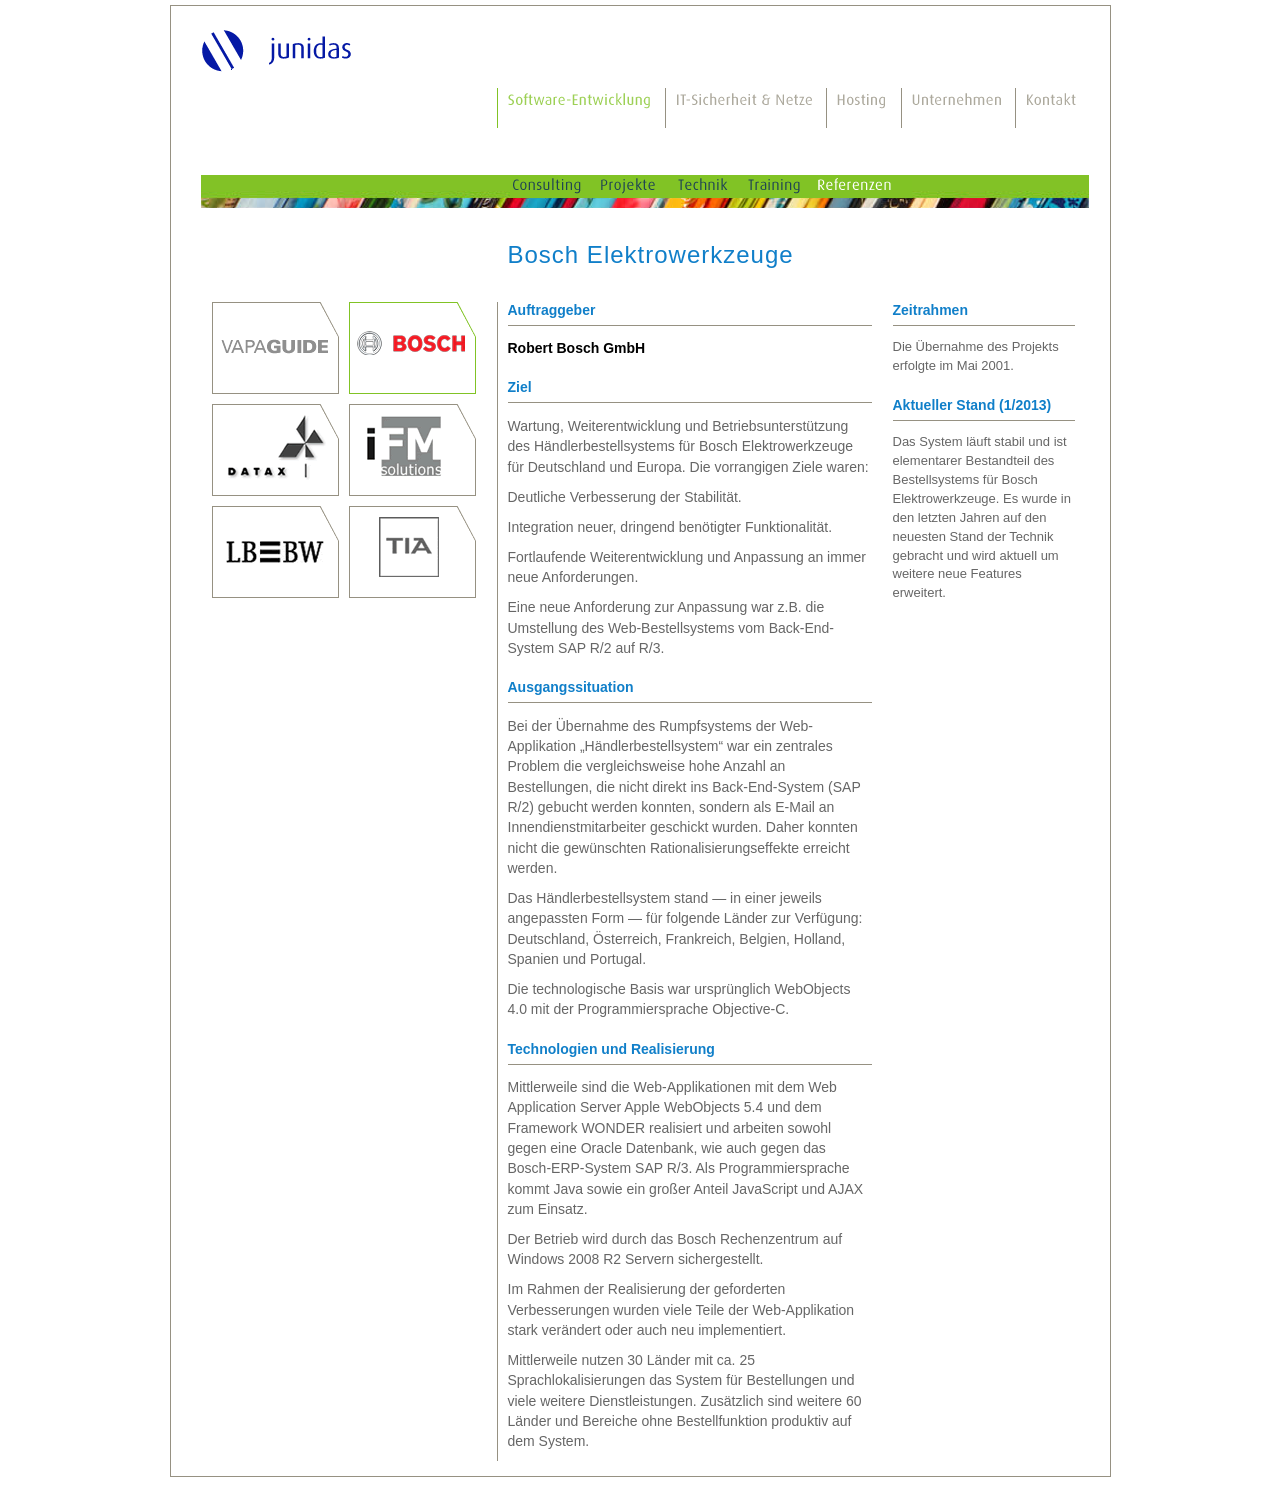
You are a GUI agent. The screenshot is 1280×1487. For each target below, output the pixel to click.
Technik (718, 186)
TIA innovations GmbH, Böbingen (412, 552)
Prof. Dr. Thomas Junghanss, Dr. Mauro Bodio (275, 348)
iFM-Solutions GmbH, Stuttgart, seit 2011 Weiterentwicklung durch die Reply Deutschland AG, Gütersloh (412, 450)
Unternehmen (959, 108)
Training (789, 186)
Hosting (864, 108)
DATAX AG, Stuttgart (275, 450)
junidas (279, 49)
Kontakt (1053, 108)
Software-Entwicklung (582, 108)
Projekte (644, 186)
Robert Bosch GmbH (412, 348)
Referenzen (872, 186)
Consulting (561, 186)
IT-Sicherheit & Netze (746, 108)
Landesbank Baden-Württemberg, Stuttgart (275, 552)
